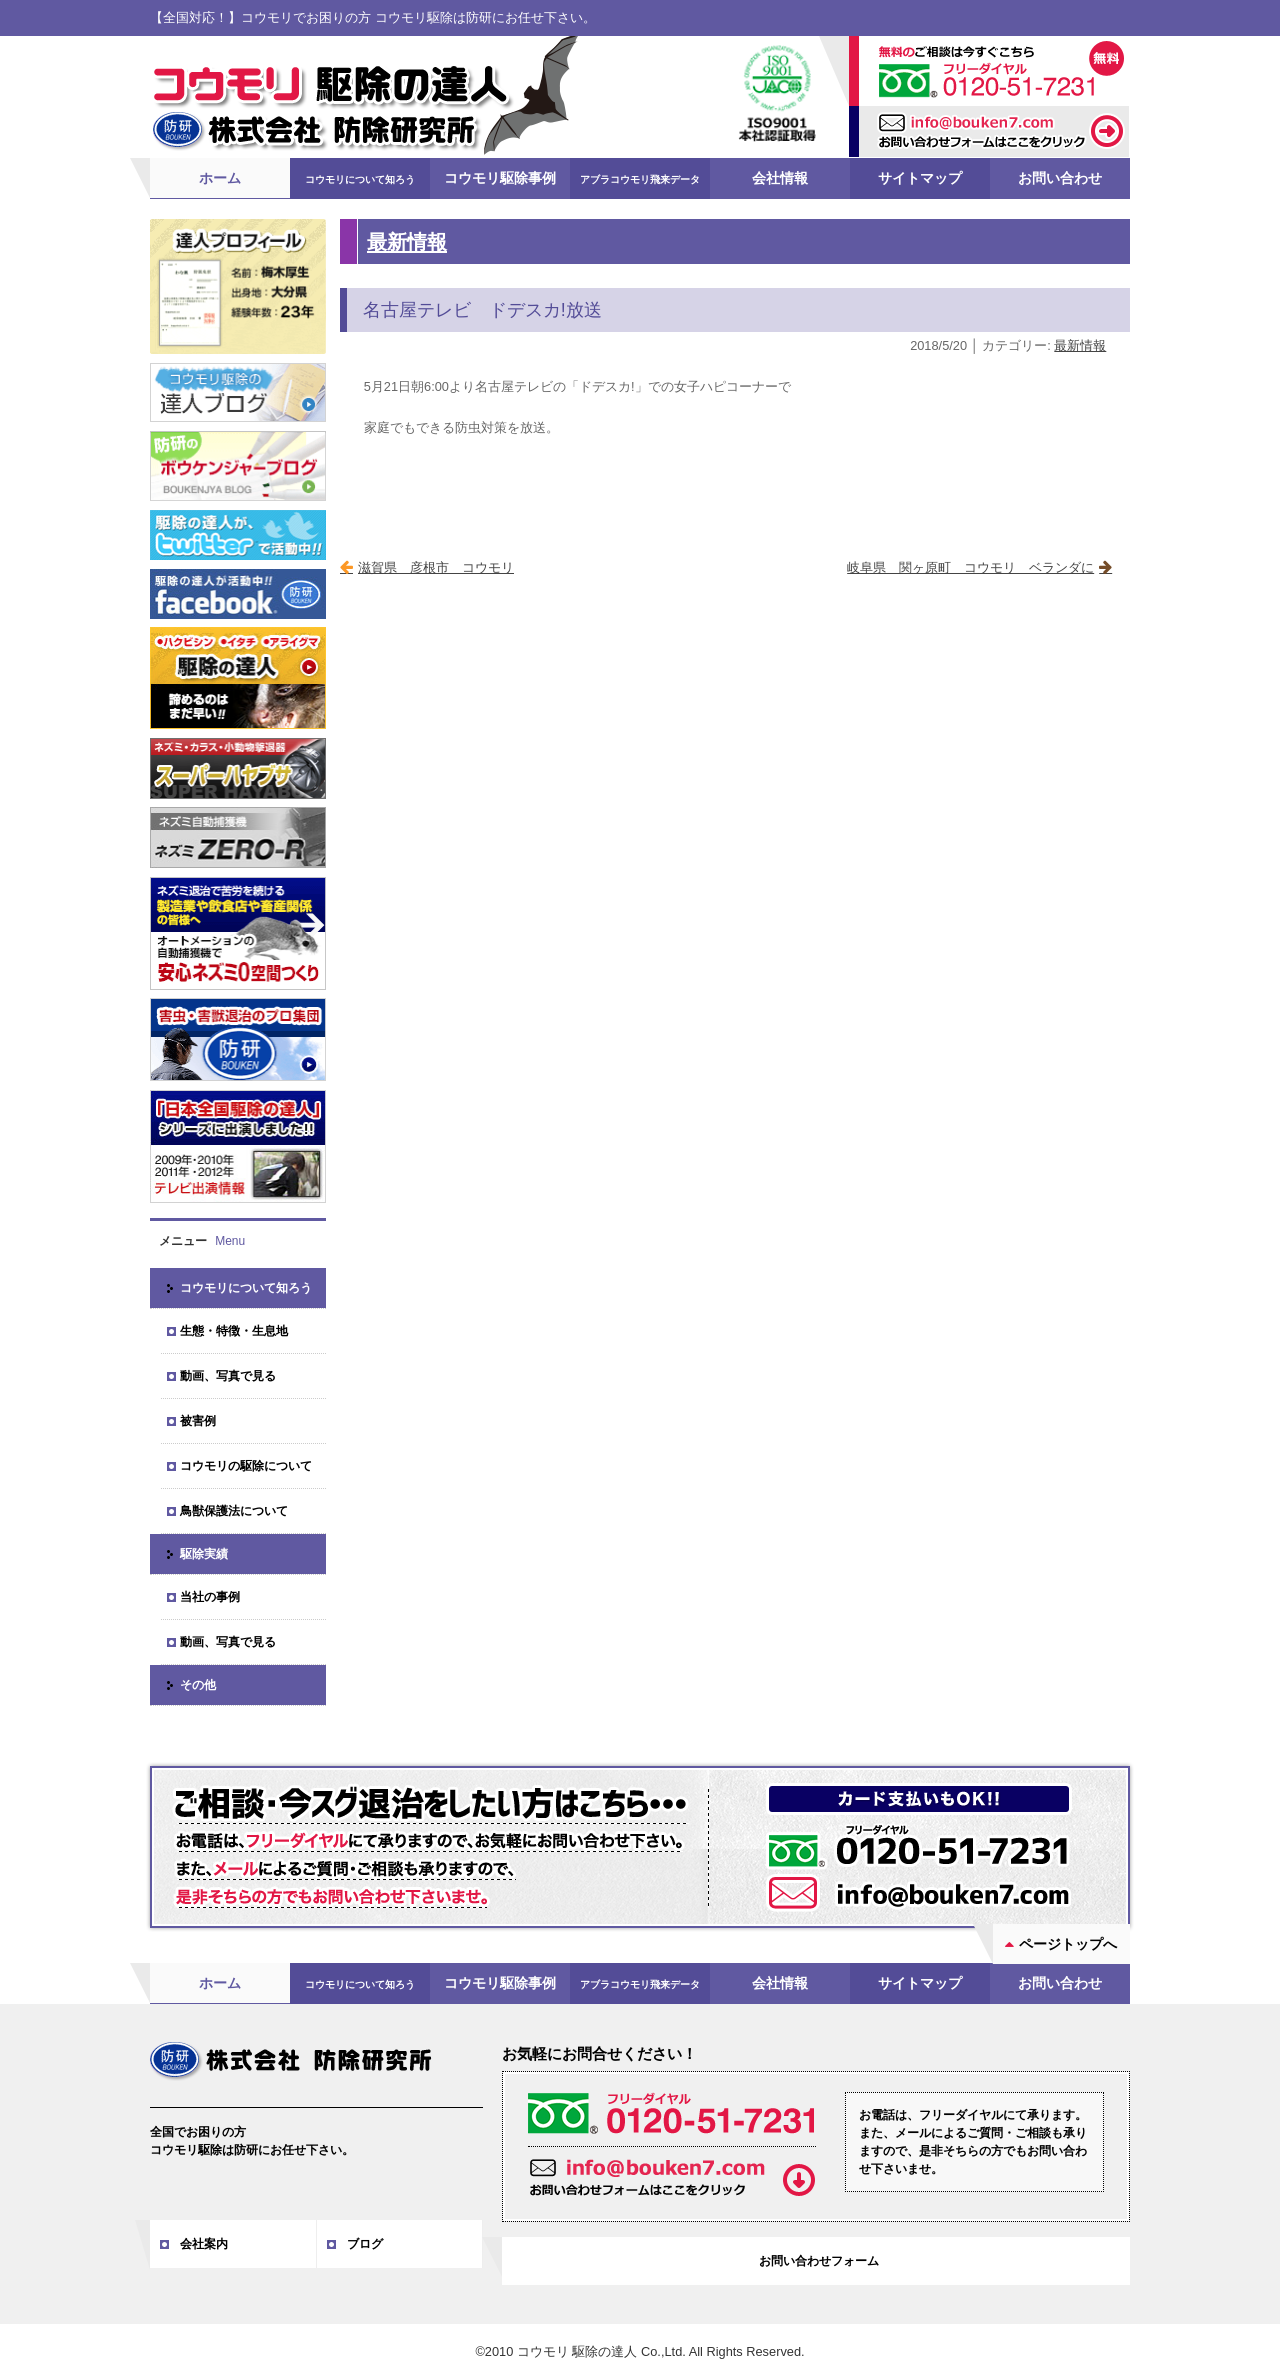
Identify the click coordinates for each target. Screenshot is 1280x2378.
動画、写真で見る (228, 1375)
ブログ (365, 2243)
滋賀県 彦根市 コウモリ (436, 566)
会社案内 (204, 2243)
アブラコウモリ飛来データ (640, 178)
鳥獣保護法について (234, 1510)
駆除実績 (204, 1553)
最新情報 (407, 240)
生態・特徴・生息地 (234, 1330)
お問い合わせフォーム (819, 2260)
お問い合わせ (1060, 177)
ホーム (220, 177)
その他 (198, 1684)
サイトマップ (920, 177)
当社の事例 (210, 1596)
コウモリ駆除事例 (500, 177)
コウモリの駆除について (246, 1465)
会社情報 (780, 177)
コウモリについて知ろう (360, 178)
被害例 (198, 1420)
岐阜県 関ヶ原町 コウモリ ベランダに (970, 566)
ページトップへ (1068, 1943)
